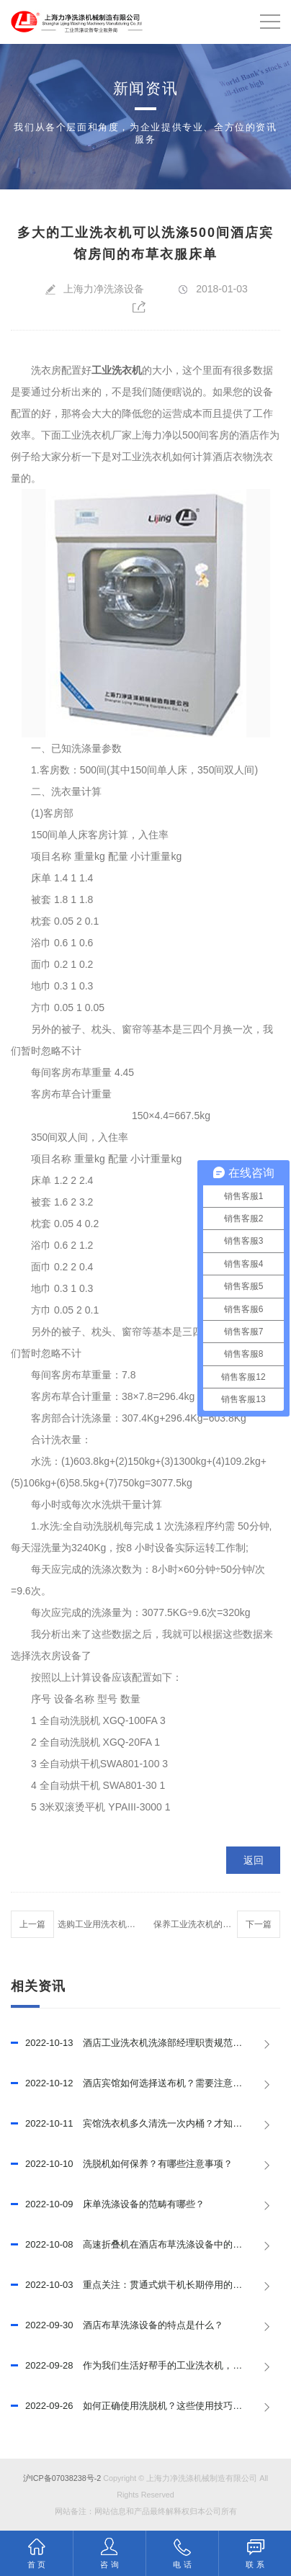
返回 (253, 1860)
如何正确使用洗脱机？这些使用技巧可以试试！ (145, 2406)
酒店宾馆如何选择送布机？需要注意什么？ (136, 2083)
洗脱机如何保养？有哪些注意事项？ (122, 2164)
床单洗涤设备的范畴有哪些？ (108, 2204)
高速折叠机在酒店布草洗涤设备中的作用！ (136, 2245)
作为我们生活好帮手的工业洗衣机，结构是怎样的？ (145, 2366)
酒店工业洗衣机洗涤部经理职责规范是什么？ (140, 2043)
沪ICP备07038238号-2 (62, 2478)
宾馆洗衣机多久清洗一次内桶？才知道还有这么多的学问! (145, 2124)
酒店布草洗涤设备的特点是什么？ (117, 2325)
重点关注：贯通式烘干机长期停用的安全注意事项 (145, 2285)
